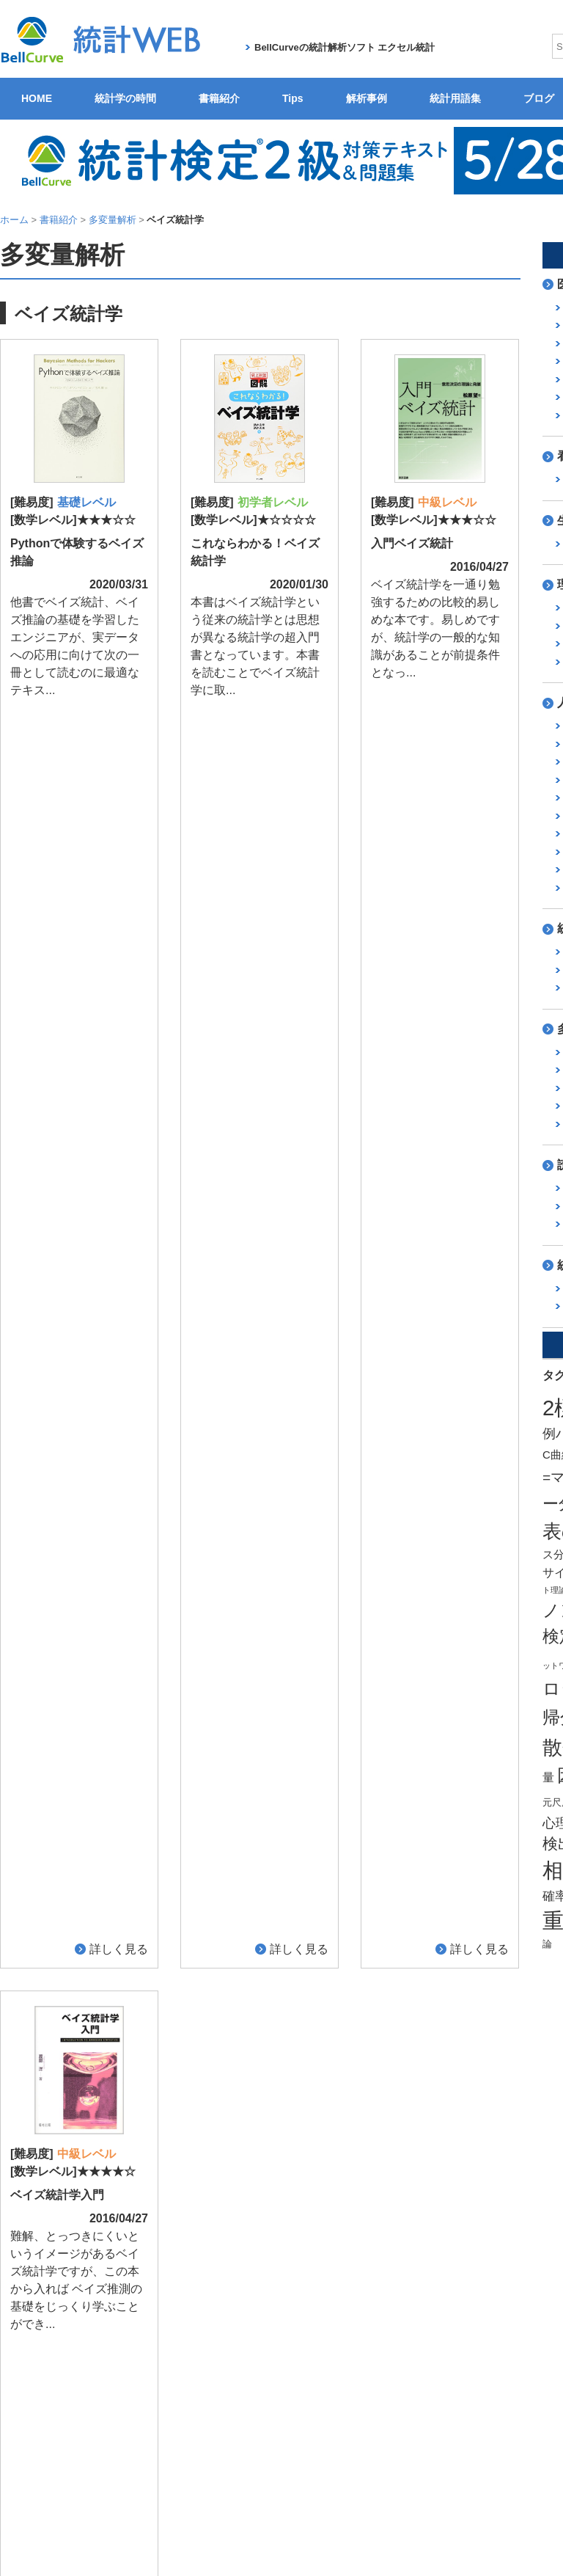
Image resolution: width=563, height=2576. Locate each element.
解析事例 (366, 98)
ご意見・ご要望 (520, 2378)
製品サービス (305, 2423)
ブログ (385, 2378)
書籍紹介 (219, 98)
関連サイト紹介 (443, 2378)
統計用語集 (455, 98)
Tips (292, 98)
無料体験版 (368, 2423)
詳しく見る (118, 710)
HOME (36, 98)
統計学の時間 (125, 98)
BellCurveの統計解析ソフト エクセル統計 (344, 47)
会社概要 (247, 2423)
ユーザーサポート (439, 2423)
